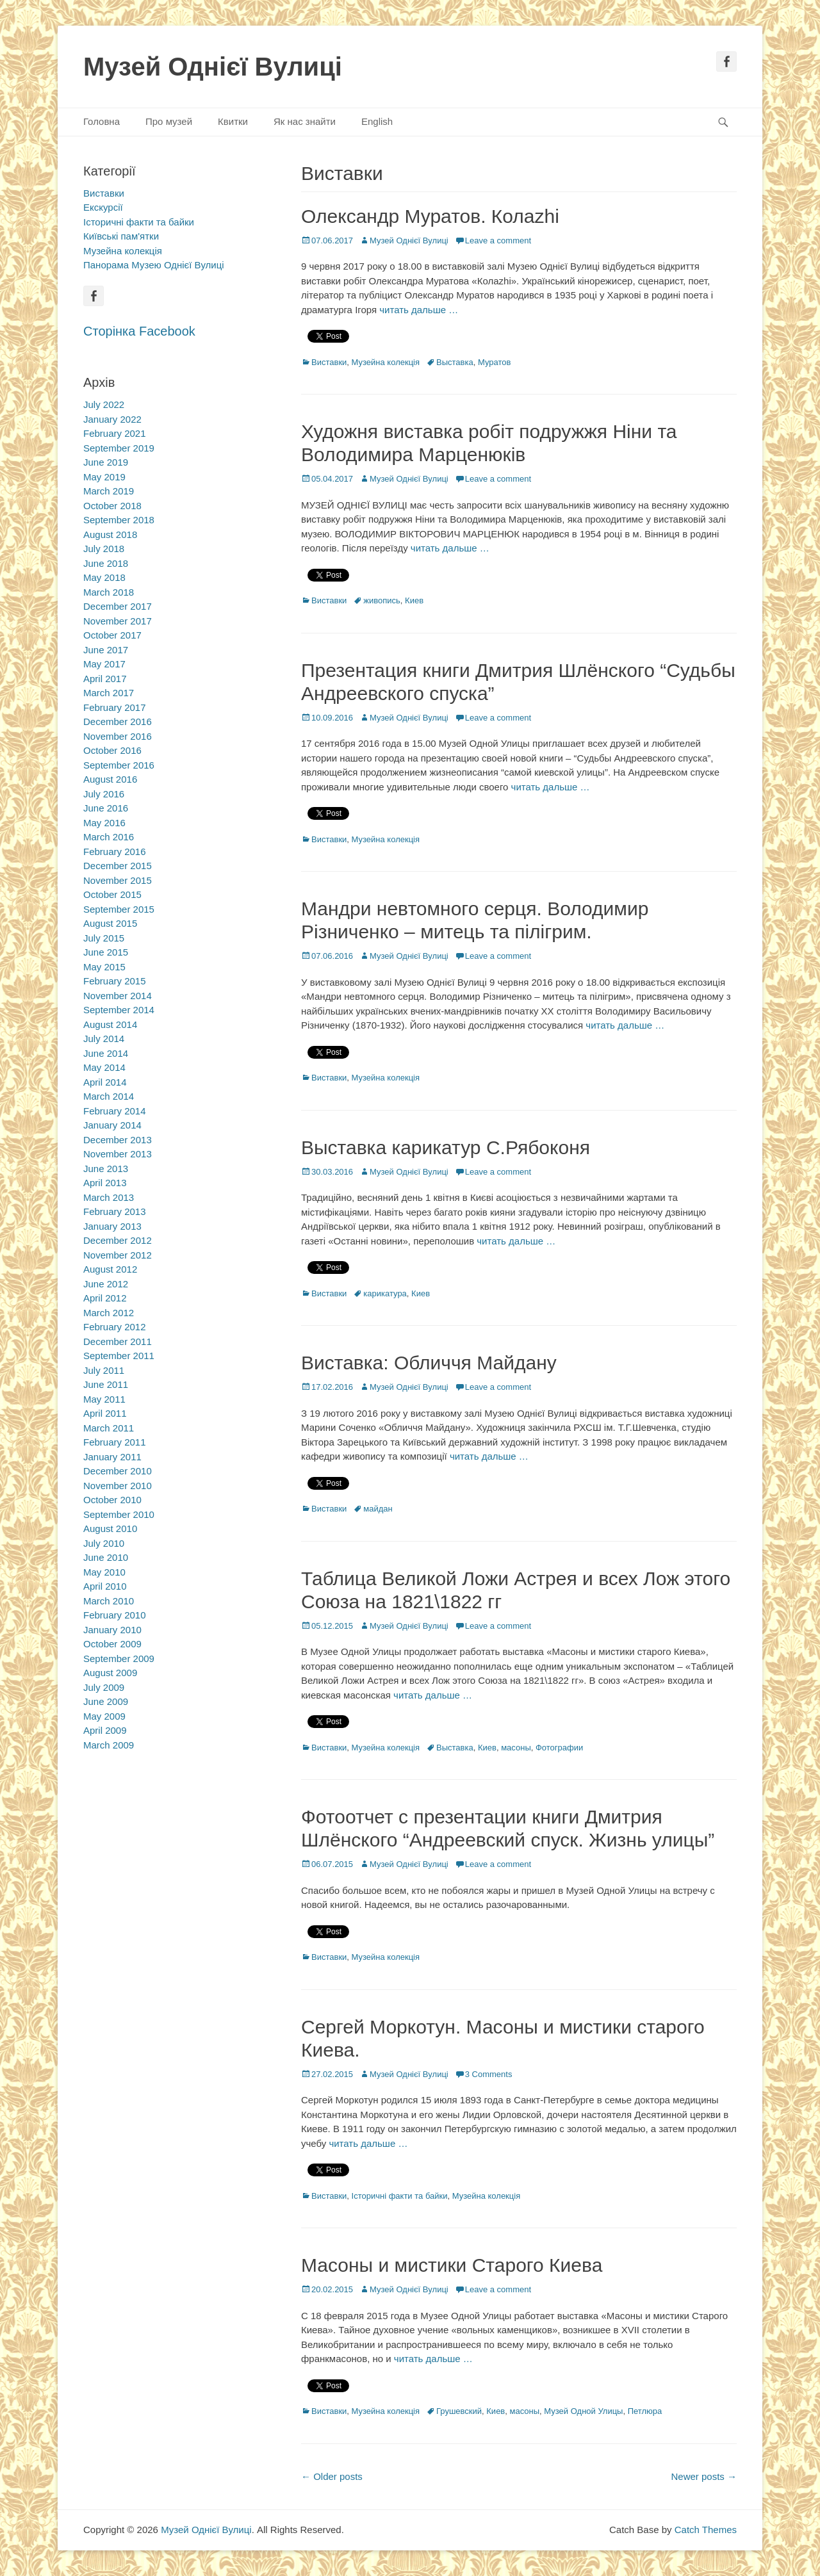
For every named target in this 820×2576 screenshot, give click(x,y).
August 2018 (110, 534)
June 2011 (105, 1384)
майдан (377, 1508)
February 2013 (114, 1211)
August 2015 (110, 923)
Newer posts (704, 2476)
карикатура (385, 1293)
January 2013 (112, 1226)
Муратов (494, 362)
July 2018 (103, 548)
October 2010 (112, 1499)
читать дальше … (418, 309)
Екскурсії (103, 207)
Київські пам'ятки (121, 236)
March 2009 (108, 1745)
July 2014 (103, 1038)
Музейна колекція (386, 362)
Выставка (454, 362)
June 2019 (105, 462)
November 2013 (117, 1153)
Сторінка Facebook (139, 331)
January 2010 (112, 1629)
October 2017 (112, 635)
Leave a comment (498, 240)
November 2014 (117, 995)
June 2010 (105, 1557)
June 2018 (105, 563)
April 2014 (105, 1082)
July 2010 (103, 1543)
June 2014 (105, 1053)
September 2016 (118, 765)
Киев (414, 600)
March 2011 (108, 1428)
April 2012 (105, 1297)
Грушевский (459, 2411)
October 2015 (112, 894)
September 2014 (118, 1009)
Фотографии (559, 1747)
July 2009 (103, 1687)
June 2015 (105, 952)
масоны (516, 1747)
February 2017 (114, 707)
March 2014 (108, 1096)
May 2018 (104, 577)
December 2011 (117, 1341)
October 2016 (112, 750)
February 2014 (114, 1110)
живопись (381, 600)
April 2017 (105, 678)
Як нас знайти (305, 121)
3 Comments (488, 2074)
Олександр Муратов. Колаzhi (430, 216)
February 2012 (114, 1326)
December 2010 (117, 1470)
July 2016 (103, 793)
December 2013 (117, 1139)
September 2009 (118, 1658)
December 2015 (117, 865)
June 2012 (105, 1283)
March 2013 (108, 1197)
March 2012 (108, 1312)
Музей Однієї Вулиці (212, 67)
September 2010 (118, 1514)
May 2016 (104, 822)
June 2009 (105, 1701)
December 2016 (117, 721)
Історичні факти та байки (400, 2196)
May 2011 (104, 1399)
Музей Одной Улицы (583, 2411)
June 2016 (105, 808)
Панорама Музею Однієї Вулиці (153, 264)
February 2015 (114, 980)
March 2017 (108, 692)
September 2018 (118, 519)
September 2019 (118, 448)
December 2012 (117, 1240)
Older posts (332, 2476)
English (377, 121)
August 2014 (110, 1024)
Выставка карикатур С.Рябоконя (445, 1147)
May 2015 (104, 966)
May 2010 (104, 1572)
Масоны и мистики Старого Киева (451, 2265)
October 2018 (112, 505)
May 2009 (104, 1716)
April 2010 (105, 1586)
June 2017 (105, 649)
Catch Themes (706, 2529)
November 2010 (117, 1485)
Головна (101, 121)
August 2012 (110, 1269)
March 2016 (108, 836)
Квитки (233, 121)
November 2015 (117, 880)
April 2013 (105, 1182)
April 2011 (105, 1413)
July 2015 (103, 938)
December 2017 (117, 606)
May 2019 (104, 476)
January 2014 (112, 1125)
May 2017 (104, 663)
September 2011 (118, 1355)
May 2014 (104, 1067)
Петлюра (645, 2411)
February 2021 (114, 433)
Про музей (168, 121)
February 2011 (114, 1442)
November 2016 (117, 736)
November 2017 (117, 620)
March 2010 (108, 1600)
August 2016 (110, 779)
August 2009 (110, 1672)
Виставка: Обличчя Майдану (429, 1362)
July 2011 (103, 1370)
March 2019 (108, 490)
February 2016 (114, 851)
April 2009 (105, 1730)
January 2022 (112, 419)
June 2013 (105, 1168)
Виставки (329, 362)
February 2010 (114, 1615)
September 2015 (118, 909)
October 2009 (112, 1643)
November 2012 (117, 1255)
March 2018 (108, 592)
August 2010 (110, 1528)
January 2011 (112, 1456)
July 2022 (103, 404)
